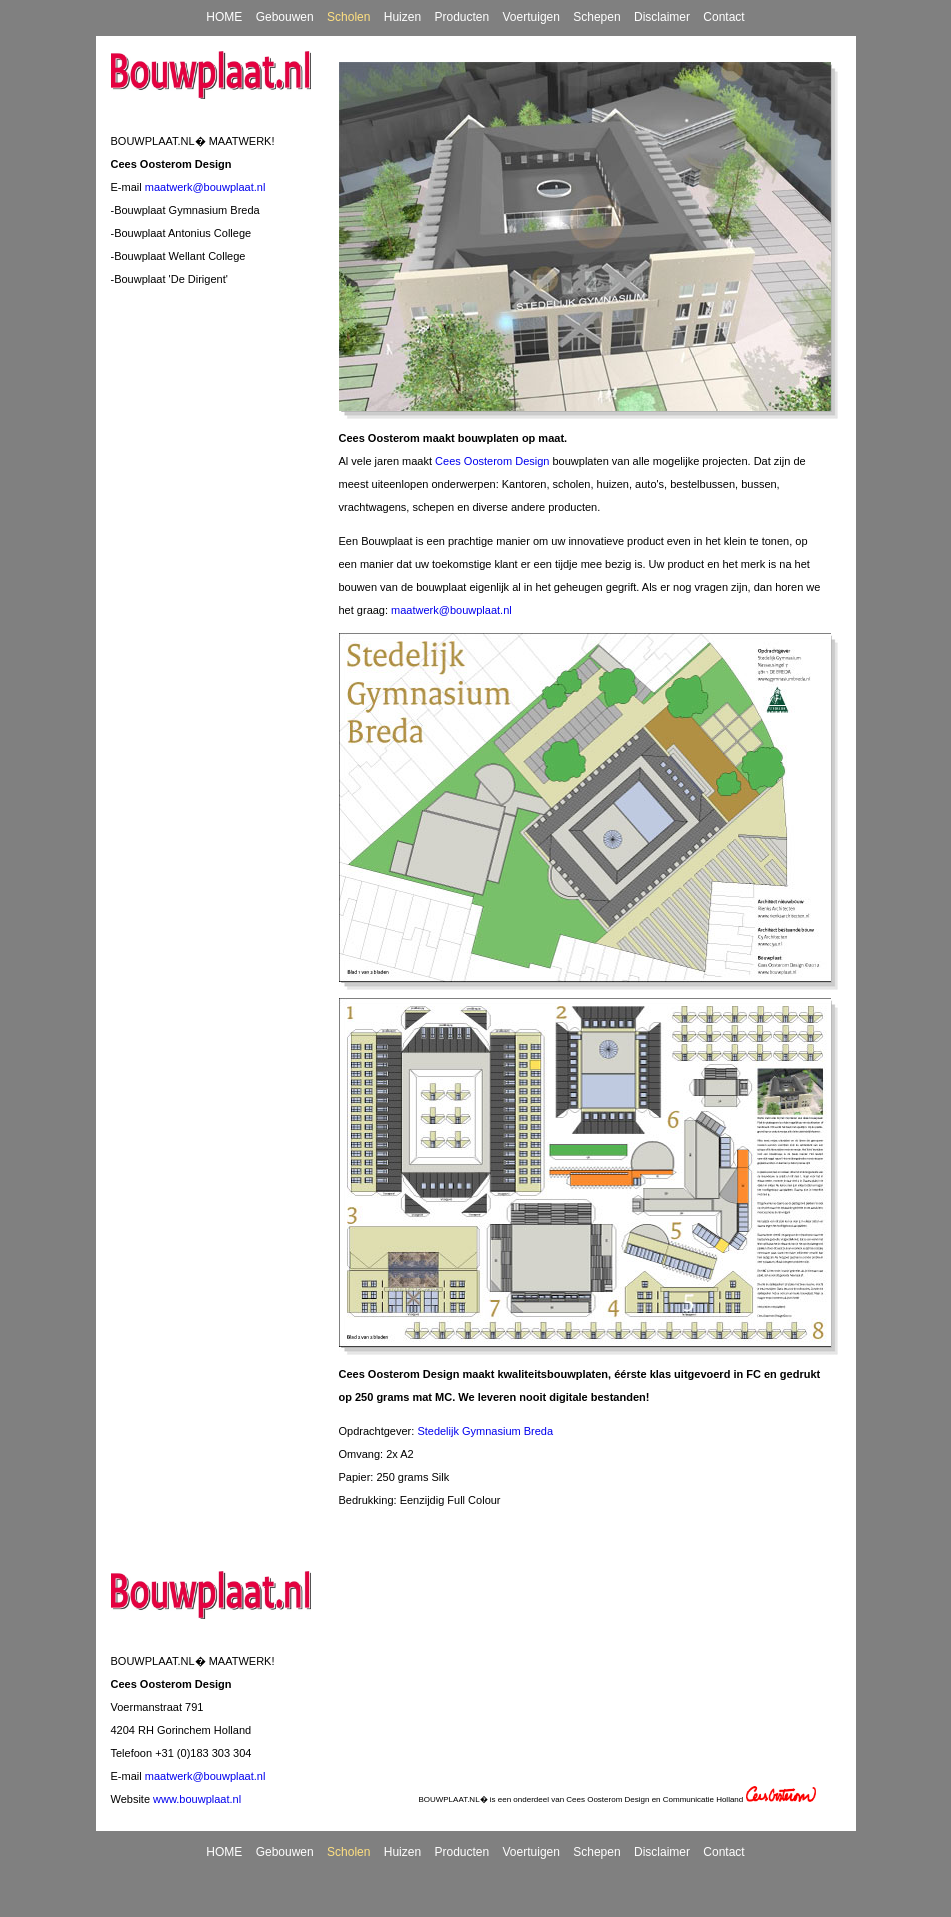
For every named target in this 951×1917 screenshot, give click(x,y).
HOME (224, 17)
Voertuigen (531, 17)
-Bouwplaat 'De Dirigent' (169, 279)
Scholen (348, 17)
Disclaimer (662, 17)
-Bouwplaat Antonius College (181, 233)
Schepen (596, 17)
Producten (461, 17)
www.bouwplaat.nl (197, 1799)
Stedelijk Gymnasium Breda (485, 1431)
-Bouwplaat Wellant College (178, 256)
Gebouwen (285, 17)
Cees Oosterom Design (492, 461)
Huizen (402, 17)
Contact (723, 17)
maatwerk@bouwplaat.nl (205, 187)
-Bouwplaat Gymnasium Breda (185, 210)
